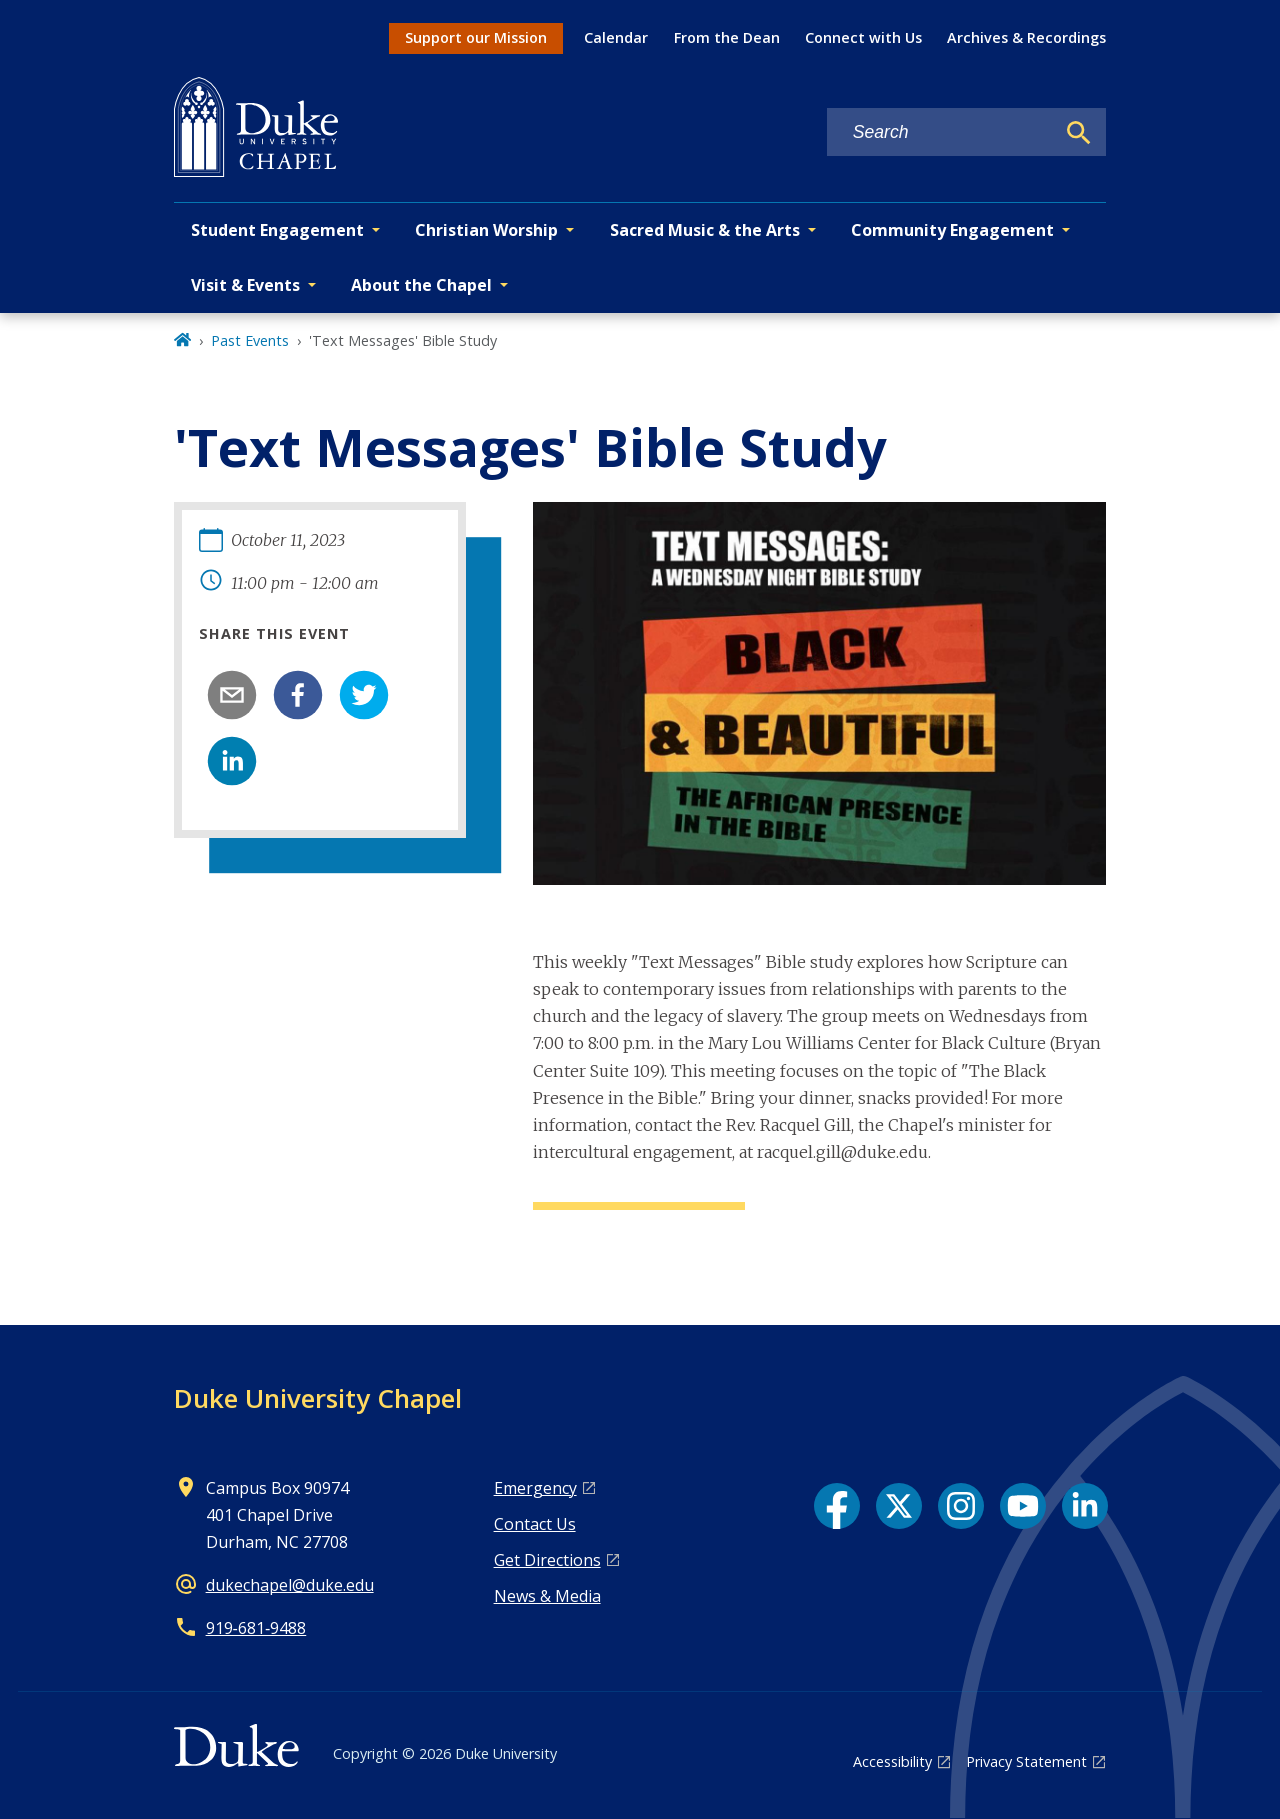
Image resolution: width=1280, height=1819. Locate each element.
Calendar (616, 37)
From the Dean (727, 37)
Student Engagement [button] (277, 230)
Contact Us (535, 1524)
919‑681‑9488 (256, 1628)
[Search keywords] (941, 132)
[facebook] (298, 695)
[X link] (899, 1506)
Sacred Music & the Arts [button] (705, 230)
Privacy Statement (1026, 1761)
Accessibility (892, 1761)
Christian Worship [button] (486, 230)
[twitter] (364, 695)
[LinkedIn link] (1085, 1506)
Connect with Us (863, 37)
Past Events (250, 340)
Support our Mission (476, 37)
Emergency (535, 1488)
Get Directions (547, 1560)
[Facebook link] (837, 1506)
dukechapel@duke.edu (290, 1585)
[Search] (1079, 133)
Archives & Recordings (1026, 37)
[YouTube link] (1023, 1506)
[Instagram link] (961, 1506)
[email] (232, 695)
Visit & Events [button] (245, 285)
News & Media (547, 1596)
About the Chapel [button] (421, 285)
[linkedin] (232, 761)
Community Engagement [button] (952, 230)
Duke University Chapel (318, 1398)
